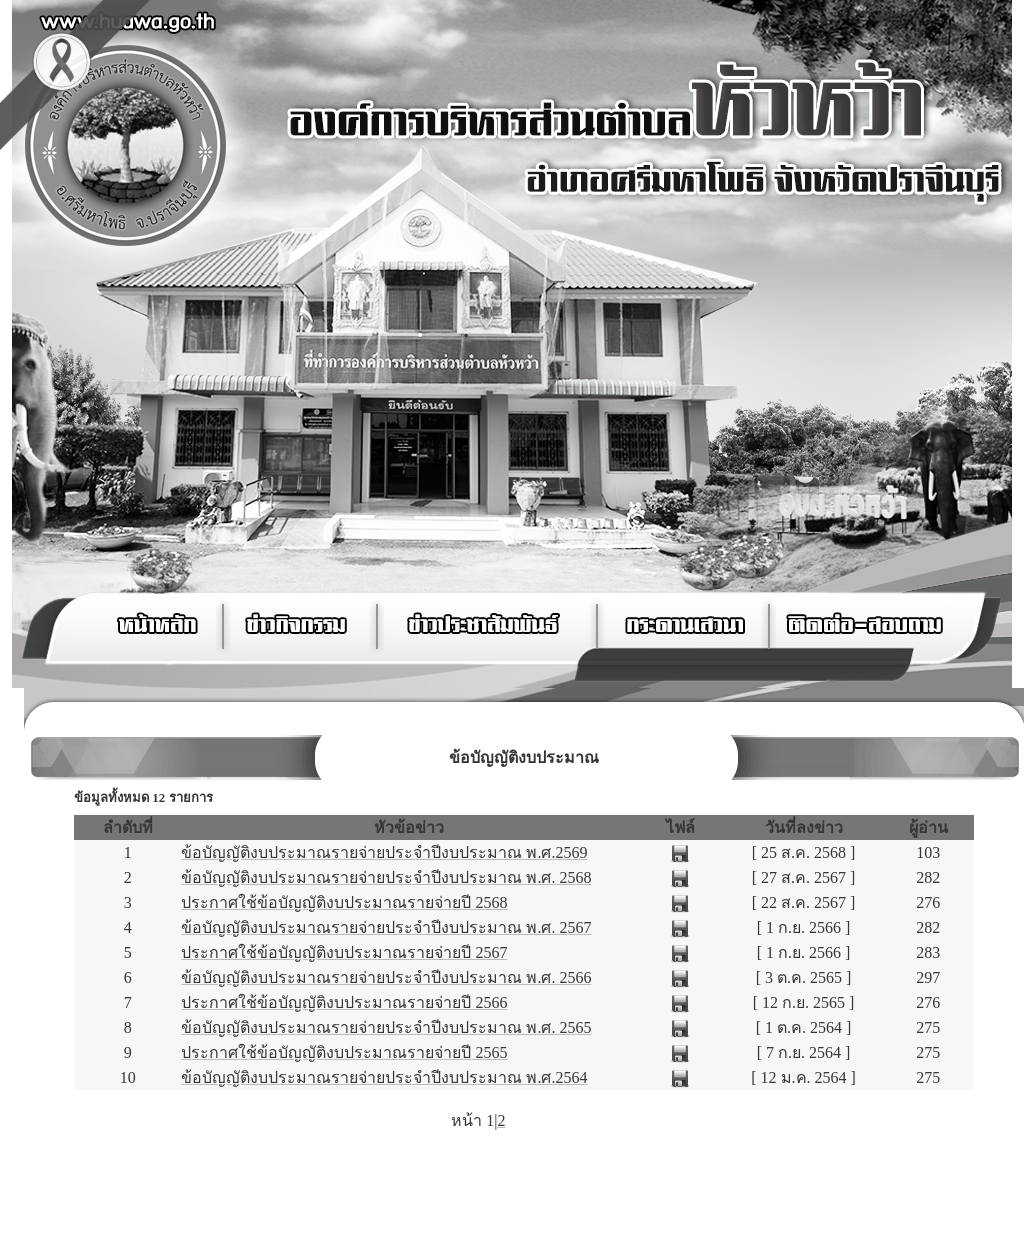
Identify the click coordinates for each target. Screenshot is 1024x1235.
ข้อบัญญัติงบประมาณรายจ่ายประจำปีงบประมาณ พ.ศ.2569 (384, 852)
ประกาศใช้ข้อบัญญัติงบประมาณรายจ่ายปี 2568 (344, 902)
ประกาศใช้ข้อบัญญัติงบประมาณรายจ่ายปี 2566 (344, 1002)
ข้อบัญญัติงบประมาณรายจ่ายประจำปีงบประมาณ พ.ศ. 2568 (386, 877)
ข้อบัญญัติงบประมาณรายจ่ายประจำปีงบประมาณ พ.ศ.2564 (384, 1077)
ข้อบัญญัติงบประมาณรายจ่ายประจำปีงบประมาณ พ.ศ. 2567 (386, 927)
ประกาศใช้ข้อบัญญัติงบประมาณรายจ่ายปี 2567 (344, 952)
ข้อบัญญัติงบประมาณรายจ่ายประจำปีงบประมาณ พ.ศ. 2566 (386, 977)
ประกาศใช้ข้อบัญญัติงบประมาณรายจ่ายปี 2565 (344, 1052)
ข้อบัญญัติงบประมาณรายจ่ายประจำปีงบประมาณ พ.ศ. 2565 (386, 1027)
